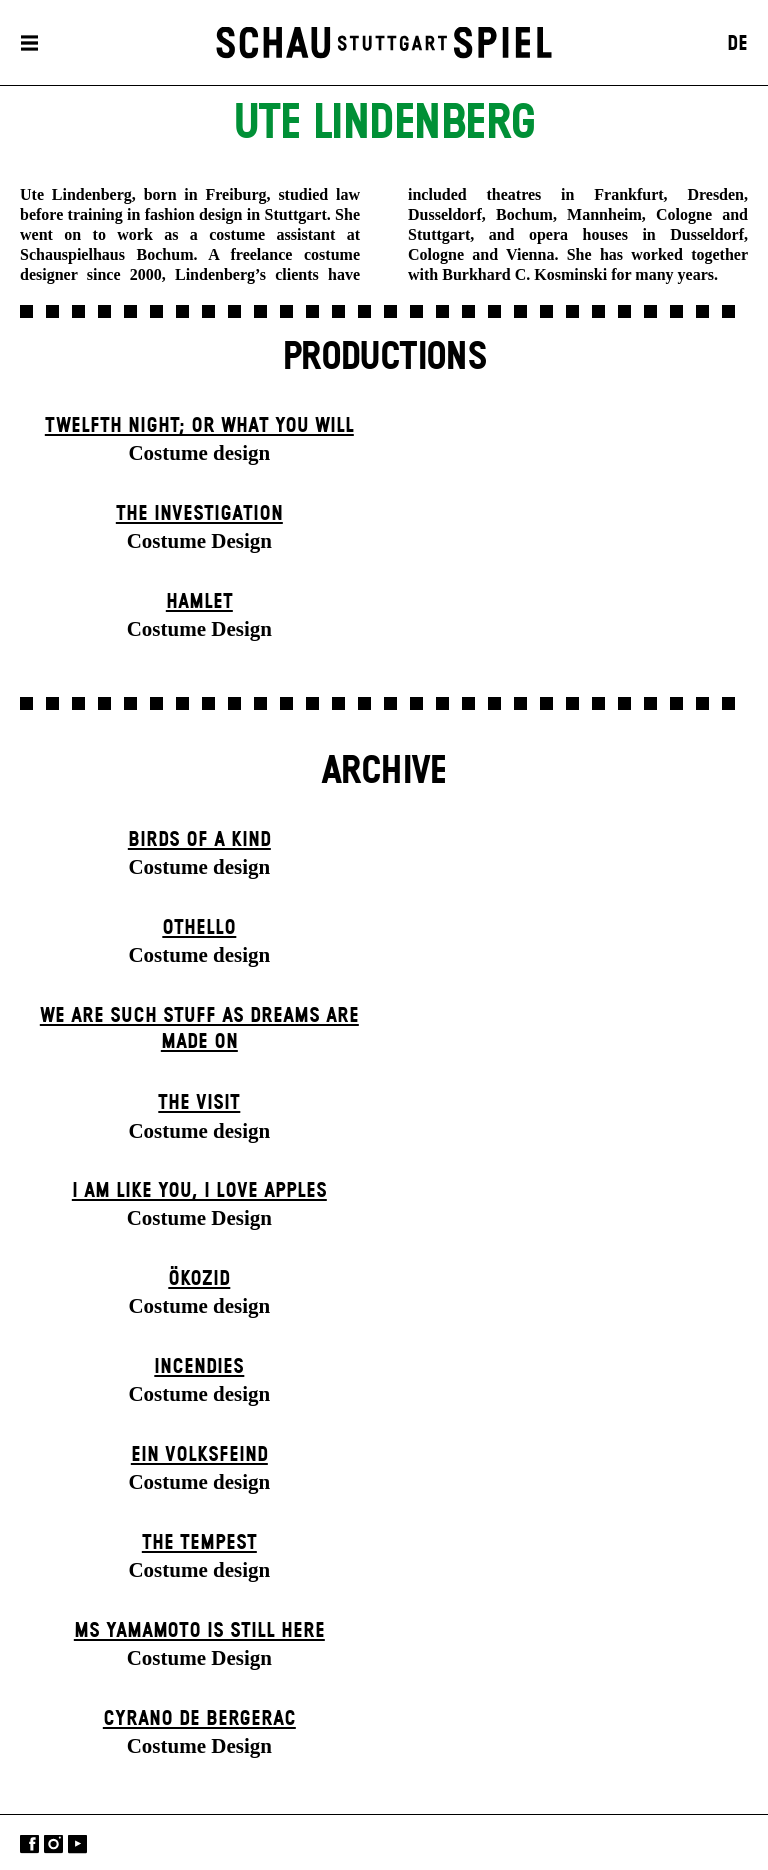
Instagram (53, 1844)
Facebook (29, 1844)
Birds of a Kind (199, 840)
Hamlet (199, 602)
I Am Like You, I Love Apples (199, 1191)
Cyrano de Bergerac (199, 1719)
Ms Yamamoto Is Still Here (199, 1631)
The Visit (199, 1103)
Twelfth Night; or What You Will (199, 426)
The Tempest (199, 1543)
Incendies (199, 1367)
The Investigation (199, 514)
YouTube (77, 1844)
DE (737, 44)
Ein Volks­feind (199, 1455)
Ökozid (199, 1279)
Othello (199, 928)
